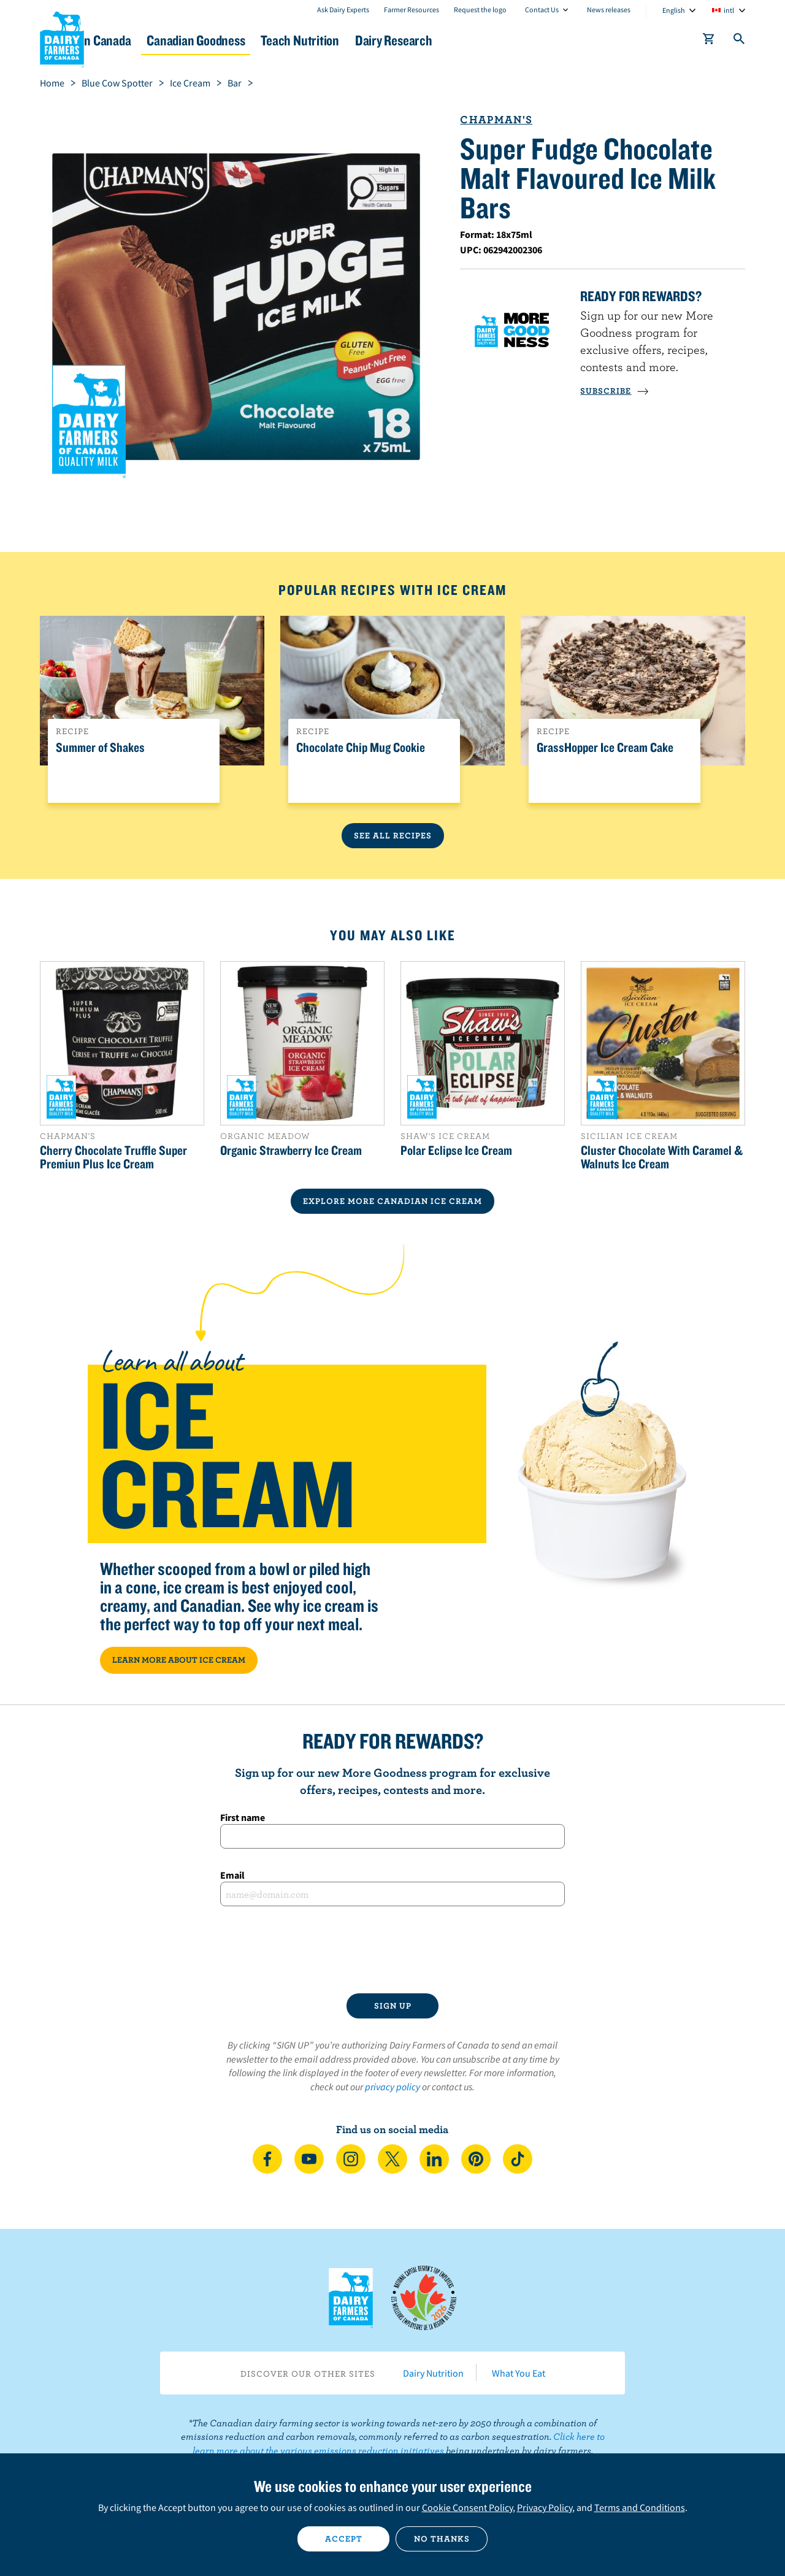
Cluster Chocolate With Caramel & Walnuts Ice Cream (662, 1156)
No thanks (442, 2538)
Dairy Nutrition (433, 2373)
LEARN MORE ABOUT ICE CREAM (178, 1660)
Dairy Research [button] (507, 40)
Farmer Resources (411, 9)
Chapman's (496, 119)
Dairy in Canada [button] (155, 40)
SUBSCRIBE (614, 391)
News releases (608, 9)
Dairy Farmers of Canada (62, 37)
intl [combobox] (729, 10)
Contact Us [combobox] (542, 9)
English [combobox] (673, 10)
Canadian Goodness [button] (277, 40)
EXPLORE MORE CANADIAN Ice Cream (392, 1201)
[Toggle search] (739, 41)
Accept (343, 2538)
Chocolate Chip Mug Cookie (360, 747)
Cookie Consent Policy (467, 2507)
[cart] (709, 41)
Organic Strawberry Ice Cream (291, 1150)
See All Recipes (393, 835)
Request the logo (480, 9)
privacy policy (392, 2086)
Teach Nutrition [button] (397, 40)
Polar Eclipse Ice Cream (456, 1150)
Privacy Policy (544, 2507)
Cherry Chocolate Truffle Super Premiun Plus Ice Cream (113, 1156)
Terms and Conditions (639, 2507)
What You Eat (518, 2373)
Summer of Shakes (100, 747)
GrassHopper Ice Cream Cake (605, 747)
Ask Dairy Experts (343, 9)
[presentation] (392, 1950)
